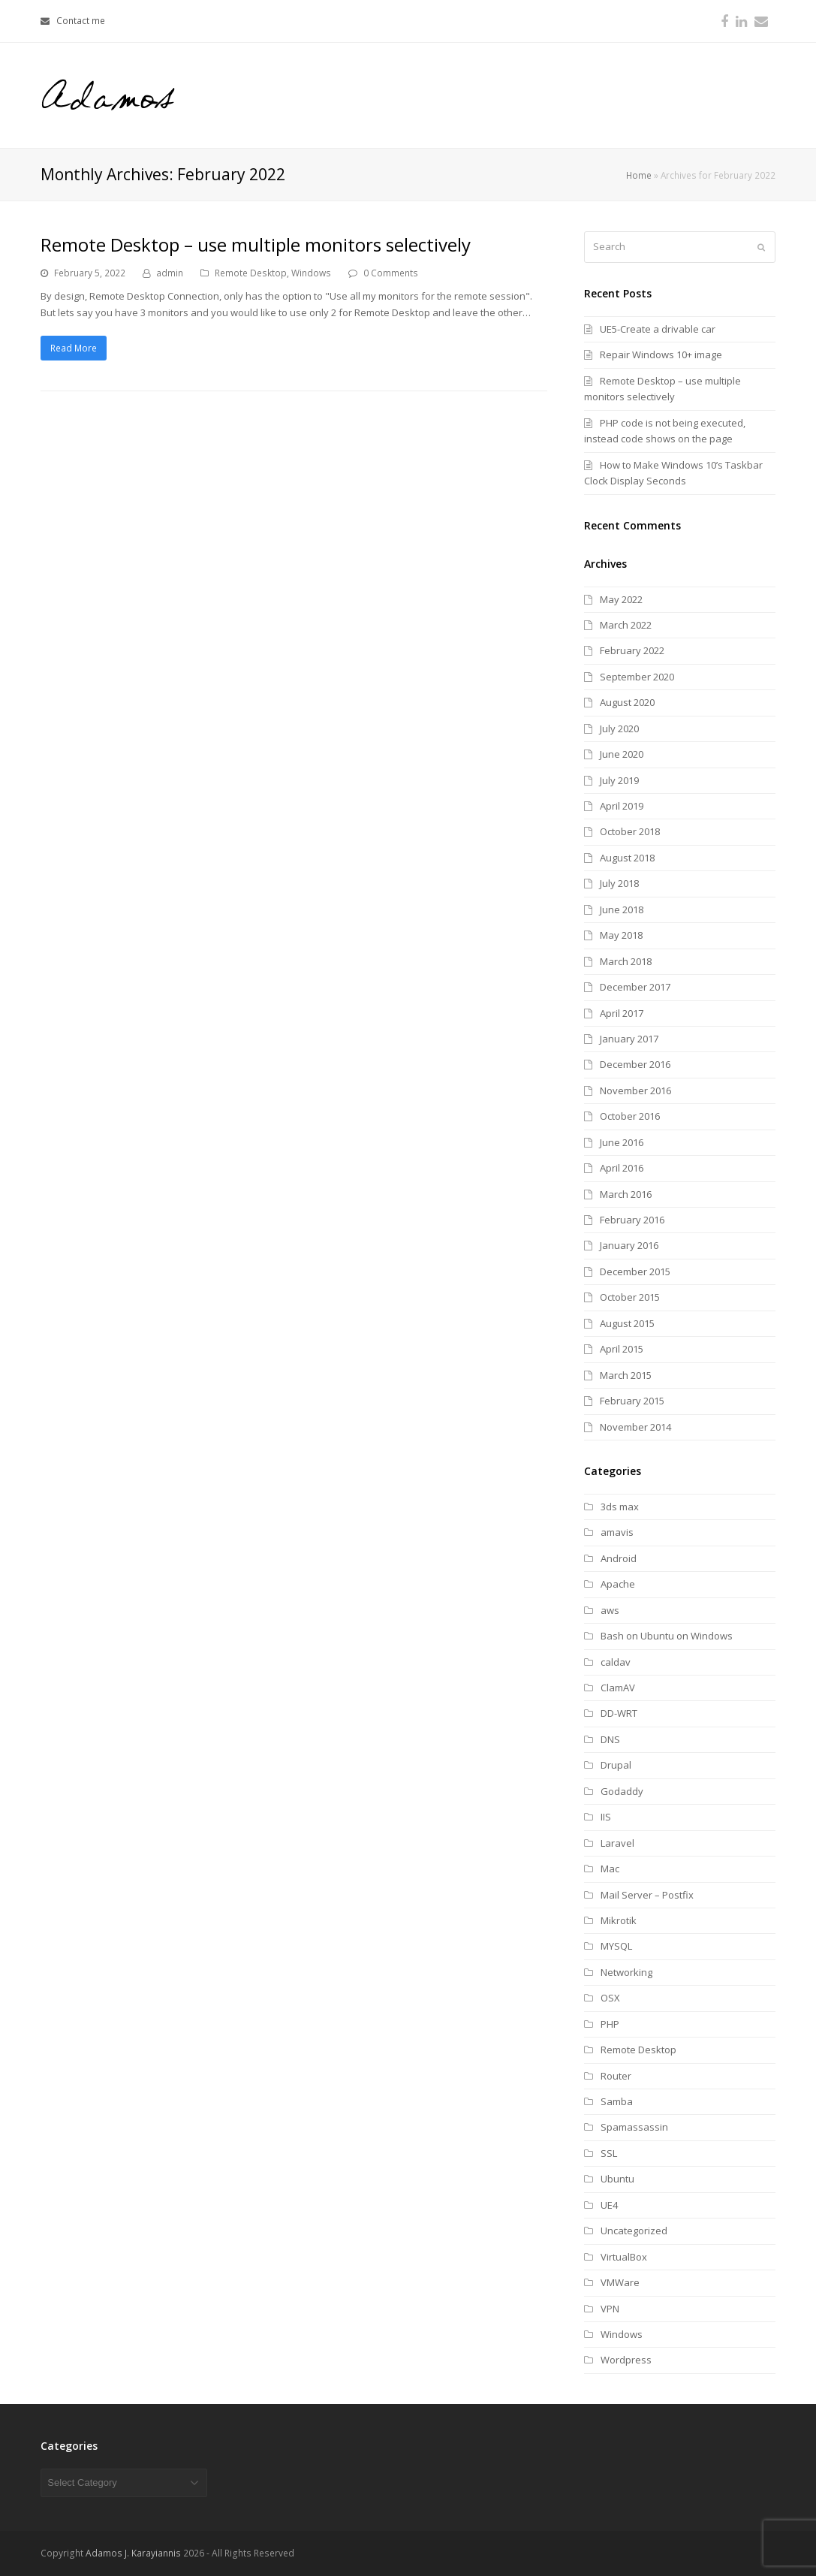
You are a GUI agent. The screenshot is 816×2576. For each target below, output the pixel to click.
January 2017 (629, 1038)
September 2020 (637, 676)
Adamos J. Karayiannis (133, 2553)
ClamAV (618, 1687)
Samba (617, 2101)
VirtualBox (624, 2257)
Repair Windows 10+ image (661, 354)
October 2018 (630, 831)
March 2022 (626, 625)
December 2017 (635, 987)
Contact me (80, 20)
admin (169, 273)
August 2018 (627, 857)
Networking (626, 1972)
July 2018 (619, 883)
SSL (609, 2153)
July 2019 (619, 780)
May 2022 (621, 599)
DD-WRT (619, 1713)
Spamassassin (634, 2127)
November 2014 (635, 1427)
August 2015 (627, 1323)
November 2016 (635, 1090)
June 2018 (621, 909)
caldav (616, 1662)
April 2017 (621, 1013)
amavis (617, 1532)
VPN (610, 2308)
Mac (610, 1868)
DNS (610, 1739)
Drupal (616, 1765)
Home (639, 175)
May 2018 (621, 935)
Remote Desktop (251, 273)
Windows (311, 273)
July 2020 (619, 728)
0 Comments (390, 273)
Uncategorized (634, 2230)
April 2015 (621, 1349)
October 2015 (630, 1297)
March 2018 (626, 961)
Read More (73, 348)
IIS (606, 1816)
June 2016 (621, 1142)
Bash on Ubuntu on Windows (667, 1635)
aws (610, 1610)
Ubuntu (617, 2178)
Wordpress (626, 2359)
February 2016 (632, 1219)
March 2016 (626, 1194)
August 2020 (627, 702)
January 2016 (629, 1245)
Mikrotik (619, 1920)
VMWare (620, 2282)
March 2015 (626, 1375)
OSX (610, 1997)
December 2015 (635, 1271)
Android (619, 1558)
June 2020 (621, 754)
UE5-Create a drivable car (657, 329)
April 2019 (621, 806)
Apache (618, 1584)
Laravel (617, 1843)
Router (616, 2076)
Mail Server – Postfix (647, 1895)
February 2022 (632, 650)
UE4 (609, 2205)
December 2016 (635, 1064)
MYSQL (616, 1946)
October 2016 (630, 1116)
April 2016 (621, 1168)
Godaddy (622, 1791)
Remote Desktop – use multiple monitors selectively (256, 244)
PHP (610, 2024)
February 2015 (632, 1400)
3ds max (620, 1506)
